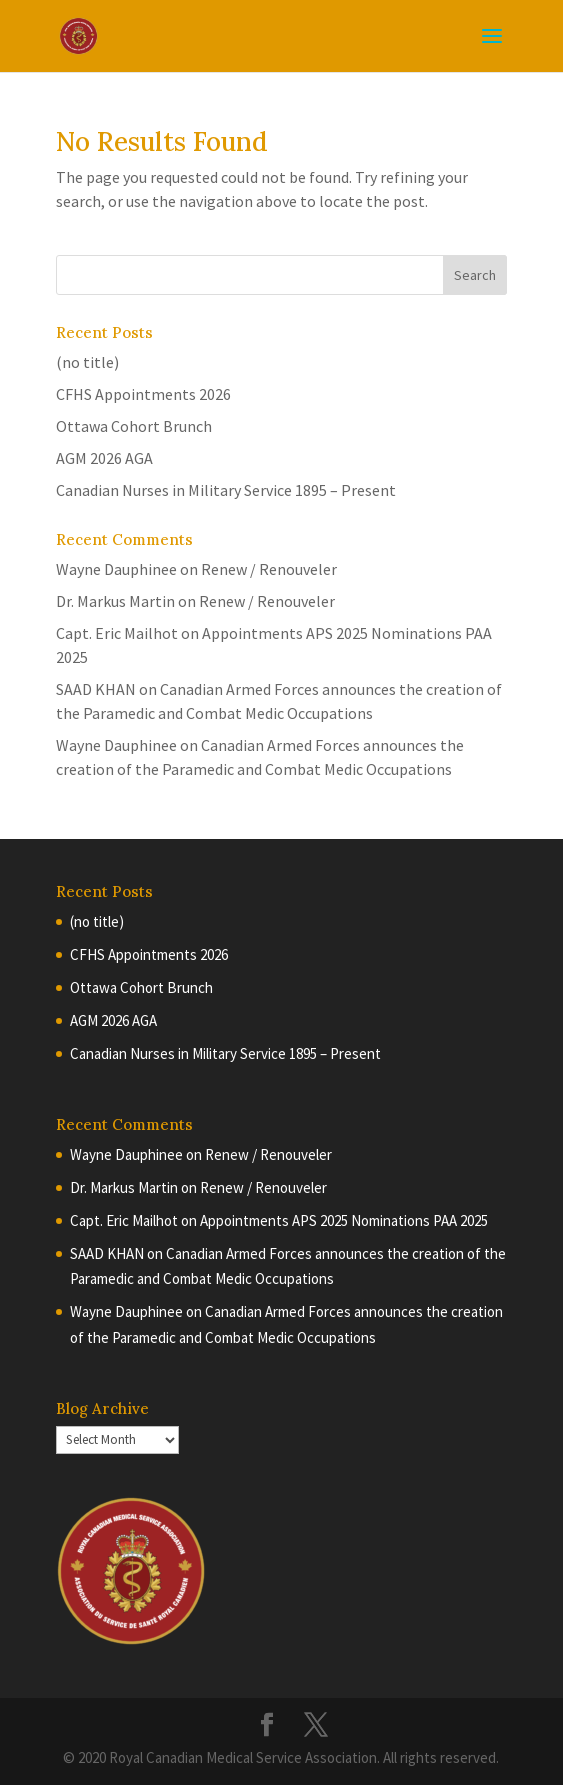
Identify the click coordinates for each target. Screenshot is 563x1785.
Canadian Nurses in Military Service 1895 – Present (226, 490)
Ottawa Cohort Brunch (134, 426)
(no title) (87, 362)
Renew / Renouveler (269, 569)
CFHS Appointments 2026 (143, 394)
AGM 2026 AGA (104, 458)
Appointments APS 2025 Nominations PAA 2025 (344, 1220)
